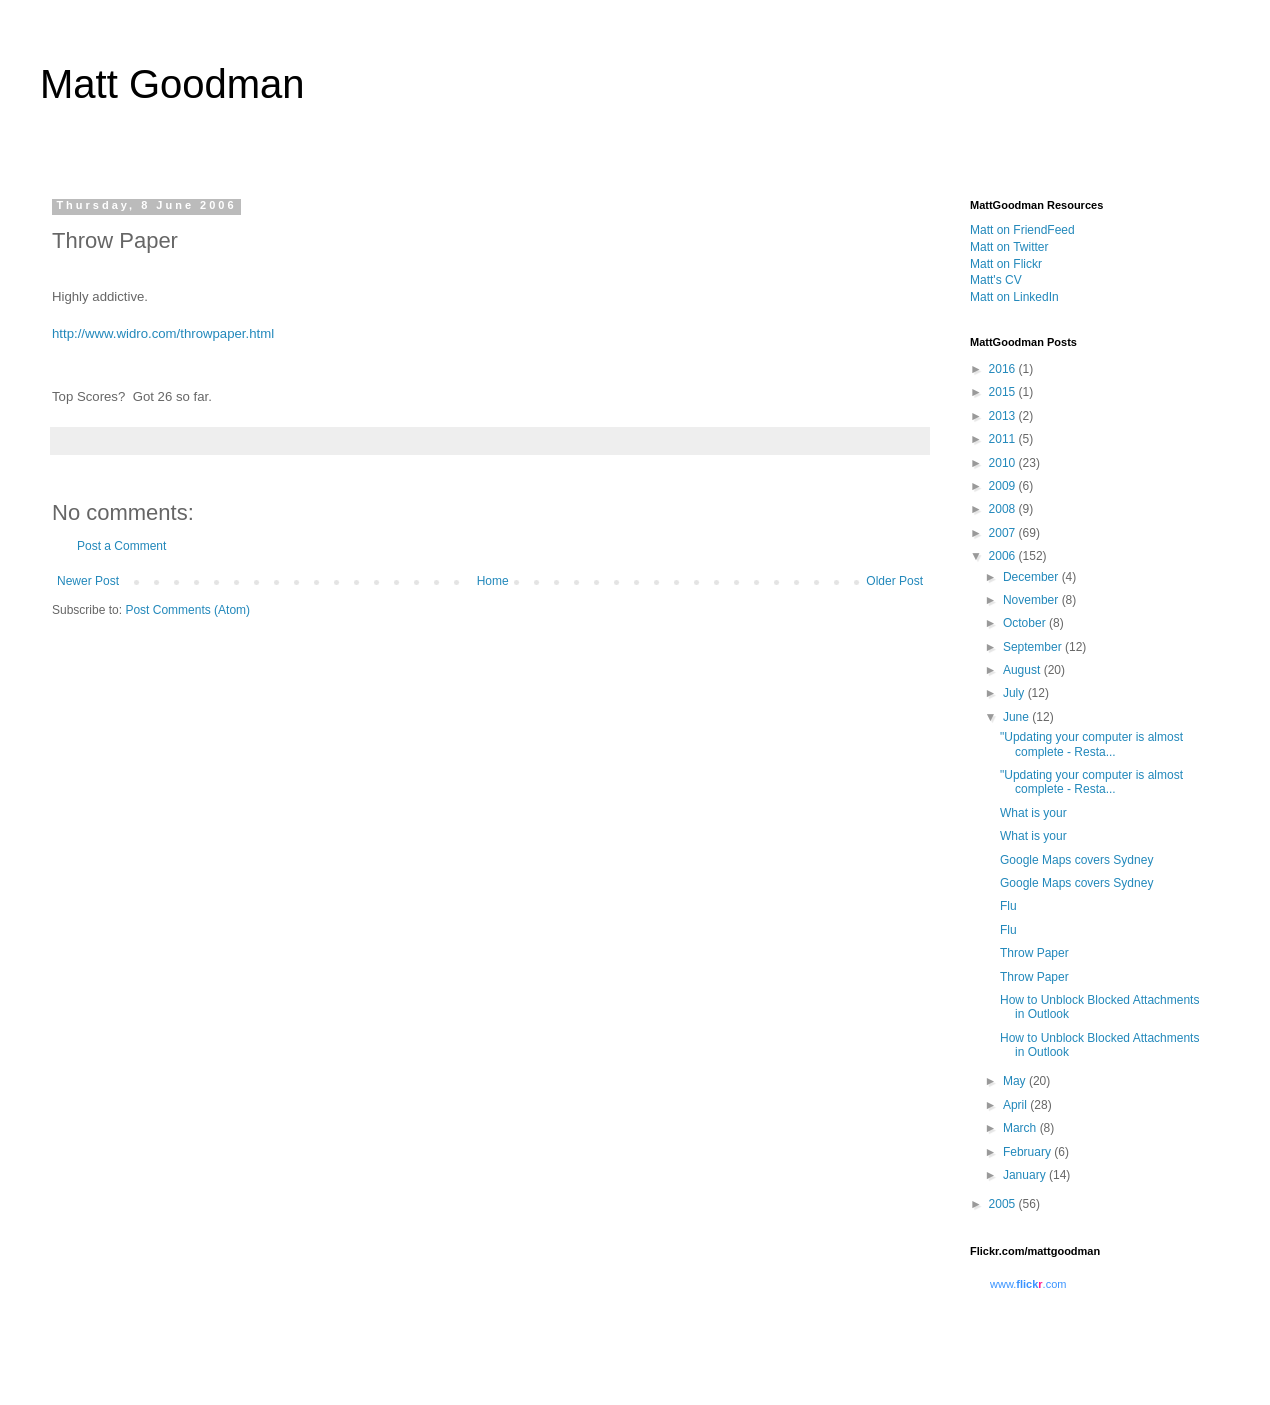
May (1016, 1081)
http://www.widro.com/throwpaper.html (163, 333)
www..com (1028, 1284)
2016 (1004, 369)
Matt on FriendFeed (1022, 230)
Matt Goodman (172, 84)
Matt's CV (996, 280)
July (1015, 693)
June (1017, 717)
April (1016, 1105)
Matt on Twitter (1009, 247)
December (1032, 577)
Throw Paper (1034, 953)
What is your (1033, 813)
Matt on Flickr (1006, 264)
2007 (1004, 533)
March (1021, 1128)
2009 (1004, 486)
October (1026, 623)
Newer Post (88, 581)
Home (493, 581)
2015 (1004, 392)
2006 (1004, 556)
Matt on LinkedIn (1014, 297)
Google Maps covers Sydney (1076, 860)
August (1023, 670)
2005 (1004, 1204)
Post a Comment (121, 546)
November (1032, 600)
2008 (1004, 509)
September (1034, 647)
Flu (1008, 906)
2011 (1004, 439)
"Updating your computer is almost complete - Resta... (1091, 744)
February (1028, 1152)
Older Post (894, 581)
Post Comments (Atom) (187, 610)
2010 (1004, 463)
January (1026, 1175)
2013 (1004, 416)
